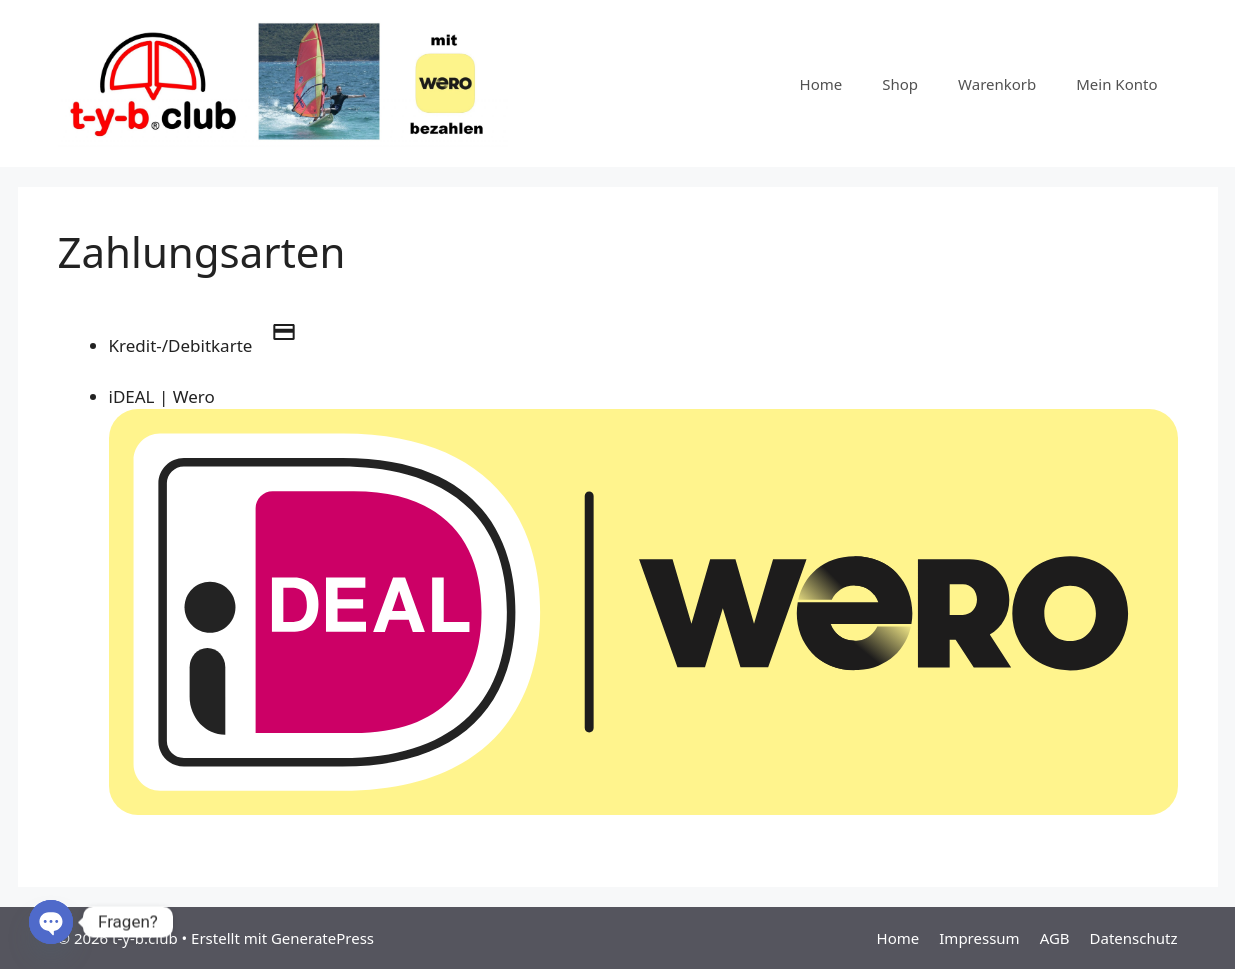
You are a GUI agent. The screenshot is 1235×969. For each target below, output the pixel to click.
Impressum (979, 938)
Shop (900, 84)
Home (821, 84)
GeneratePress (322, 938)
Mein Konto (1116, 84)
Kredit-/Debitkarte (213, 345)
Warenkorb (997, 84)
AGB (1055, 938)
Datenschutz (1134, 938)
